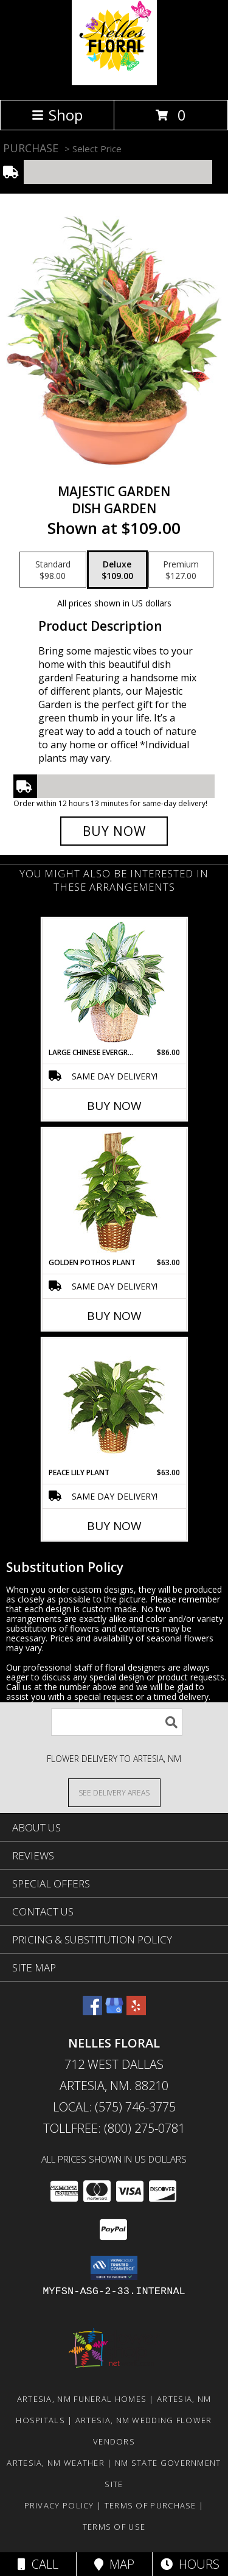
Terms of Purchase (150, 2505)
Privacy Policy (59, 2505)
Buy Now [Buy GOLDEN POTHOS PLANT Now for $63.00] (114, 1316)
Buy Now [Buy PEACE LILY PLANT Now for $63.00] (114, 1526)
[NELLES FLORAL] (114, 82)
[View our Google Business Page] (114, 2011)
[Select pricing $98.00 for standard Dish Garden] (53, 570)
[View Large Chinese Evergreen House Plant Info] (114, 983)
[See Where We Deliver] (114, 1792)
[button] (114, 2268)
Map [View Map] (114, 2564)
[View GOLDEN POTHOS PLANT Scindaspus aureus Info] (114, 1193)
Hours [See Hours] (190, 2564)
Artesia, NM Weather (56, 2462)
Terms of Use (114, 2526)
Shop (57, 115)
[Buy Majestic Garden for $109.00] (114, 831)
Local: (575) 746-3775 (114, 2107)
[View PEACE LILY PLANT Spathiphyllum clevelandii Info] (114, 1403)
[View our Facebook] (92, 2011)
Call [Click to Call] (38, 2564)
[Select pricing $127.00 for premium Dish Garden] (181, 570)
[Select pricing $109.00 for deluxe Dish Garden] (117, 570)
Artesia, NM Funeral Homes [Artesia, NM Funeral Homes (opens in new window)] (82, 2398)
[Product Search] (116, 1722)
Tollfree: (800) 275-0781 (114, 2128)
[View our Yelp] (136, 2011)
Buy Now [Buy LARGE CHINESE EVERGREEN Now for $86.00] (114, 1106)
